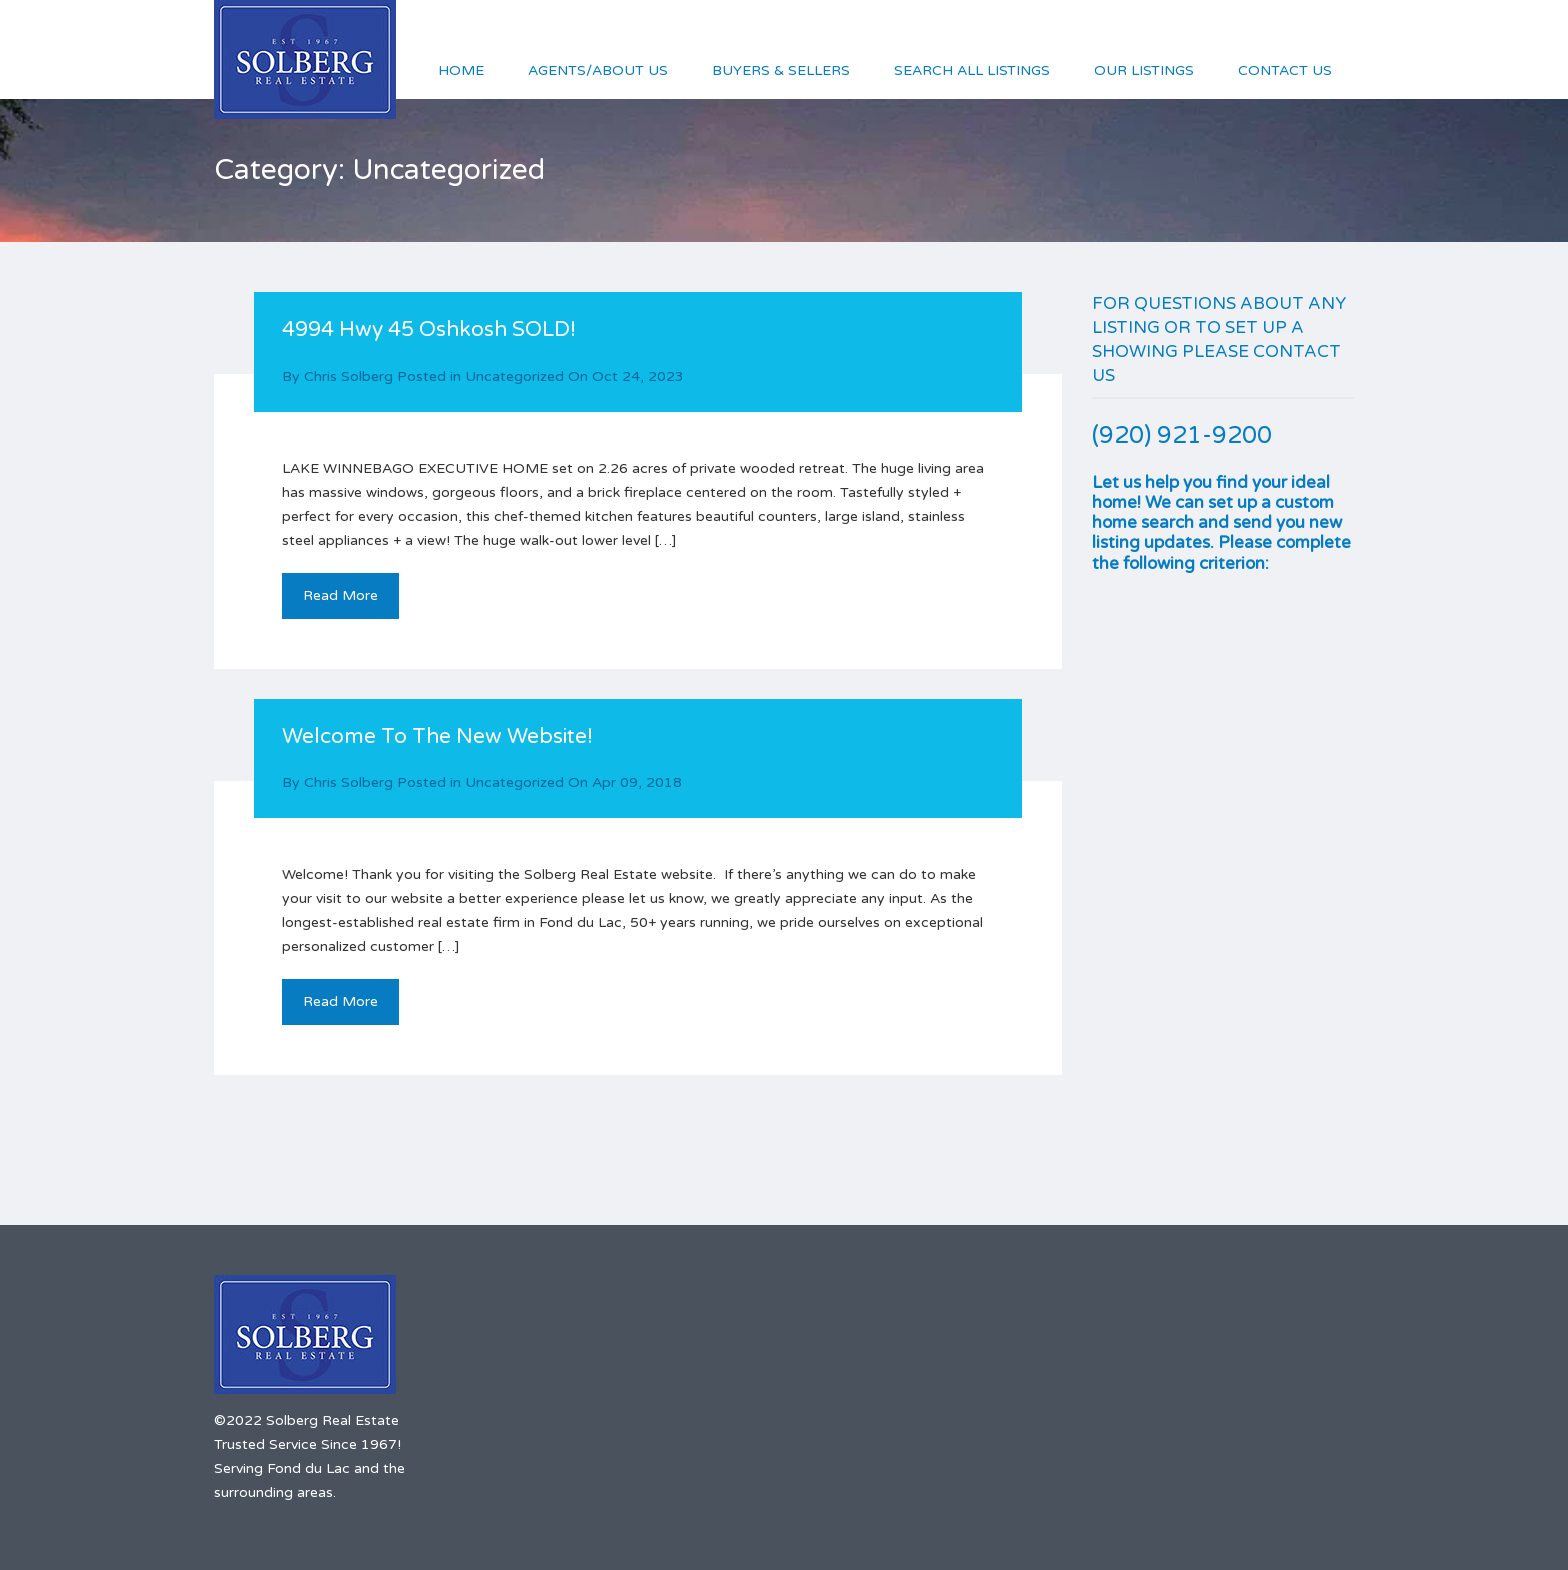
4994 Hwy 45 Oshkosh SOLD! (429, 329)
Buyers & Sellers (781, 70)
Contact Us (1285, 70)
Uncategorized (514, 376)
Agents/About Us (598, 70)
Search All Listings (972, 70)
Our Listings (1144, 70)
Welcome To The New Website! (437, 736)
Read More (340, 595)
